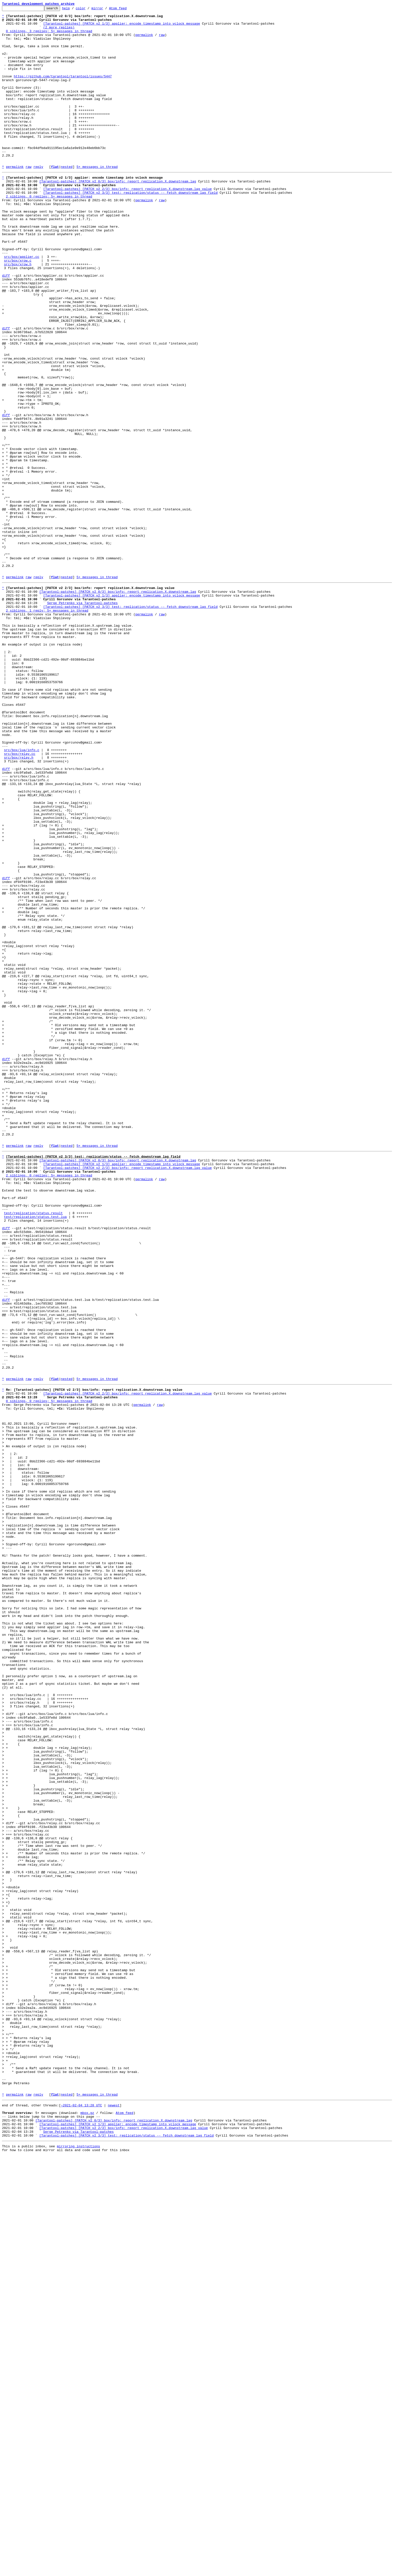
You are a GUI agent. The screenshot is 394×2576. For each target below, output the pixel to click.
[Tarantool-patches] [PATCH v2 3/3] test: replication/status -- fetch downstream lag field (130, 228)
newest (114, 2518)
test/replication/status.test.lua (35, 1455)
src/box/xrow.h (17, 314)
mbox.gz (87, 2527)
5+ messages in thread (97, 199)
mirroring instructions (78, 2566)
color (88, 9)
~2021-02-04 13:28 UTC (81, 2518)
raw (162, 40)
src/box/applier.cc (21, 305)
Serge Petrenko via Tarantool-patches (82, 719)
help (74, 9)
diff (6, 328)
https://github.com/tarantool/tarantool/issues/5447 (63, 90)
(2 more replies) (59, 31)
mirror (105, 9)
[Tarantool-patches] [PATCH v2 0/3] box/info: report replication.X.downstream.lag (117, 215)
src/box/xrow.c (17, 310)
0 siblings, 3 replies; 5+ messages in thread (49, 36)
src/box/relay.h (18, 905)
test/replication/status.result (33, 1450)
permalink (144, 40)
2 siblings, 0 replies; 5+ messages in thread (49, 233)
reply (38, 199)
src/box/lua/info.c (21, 896)
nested (67, 199)
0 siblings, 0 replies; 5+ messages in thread (49, 1674)
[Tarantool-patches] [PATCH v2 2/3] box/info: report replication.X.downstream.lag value (127, 224)
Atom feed (125, 9)
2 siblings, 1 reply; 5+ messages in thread (47, 728)
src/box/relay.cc (19, 900)
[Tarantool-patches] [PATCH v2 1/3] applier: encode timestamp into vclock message (121, 27)
